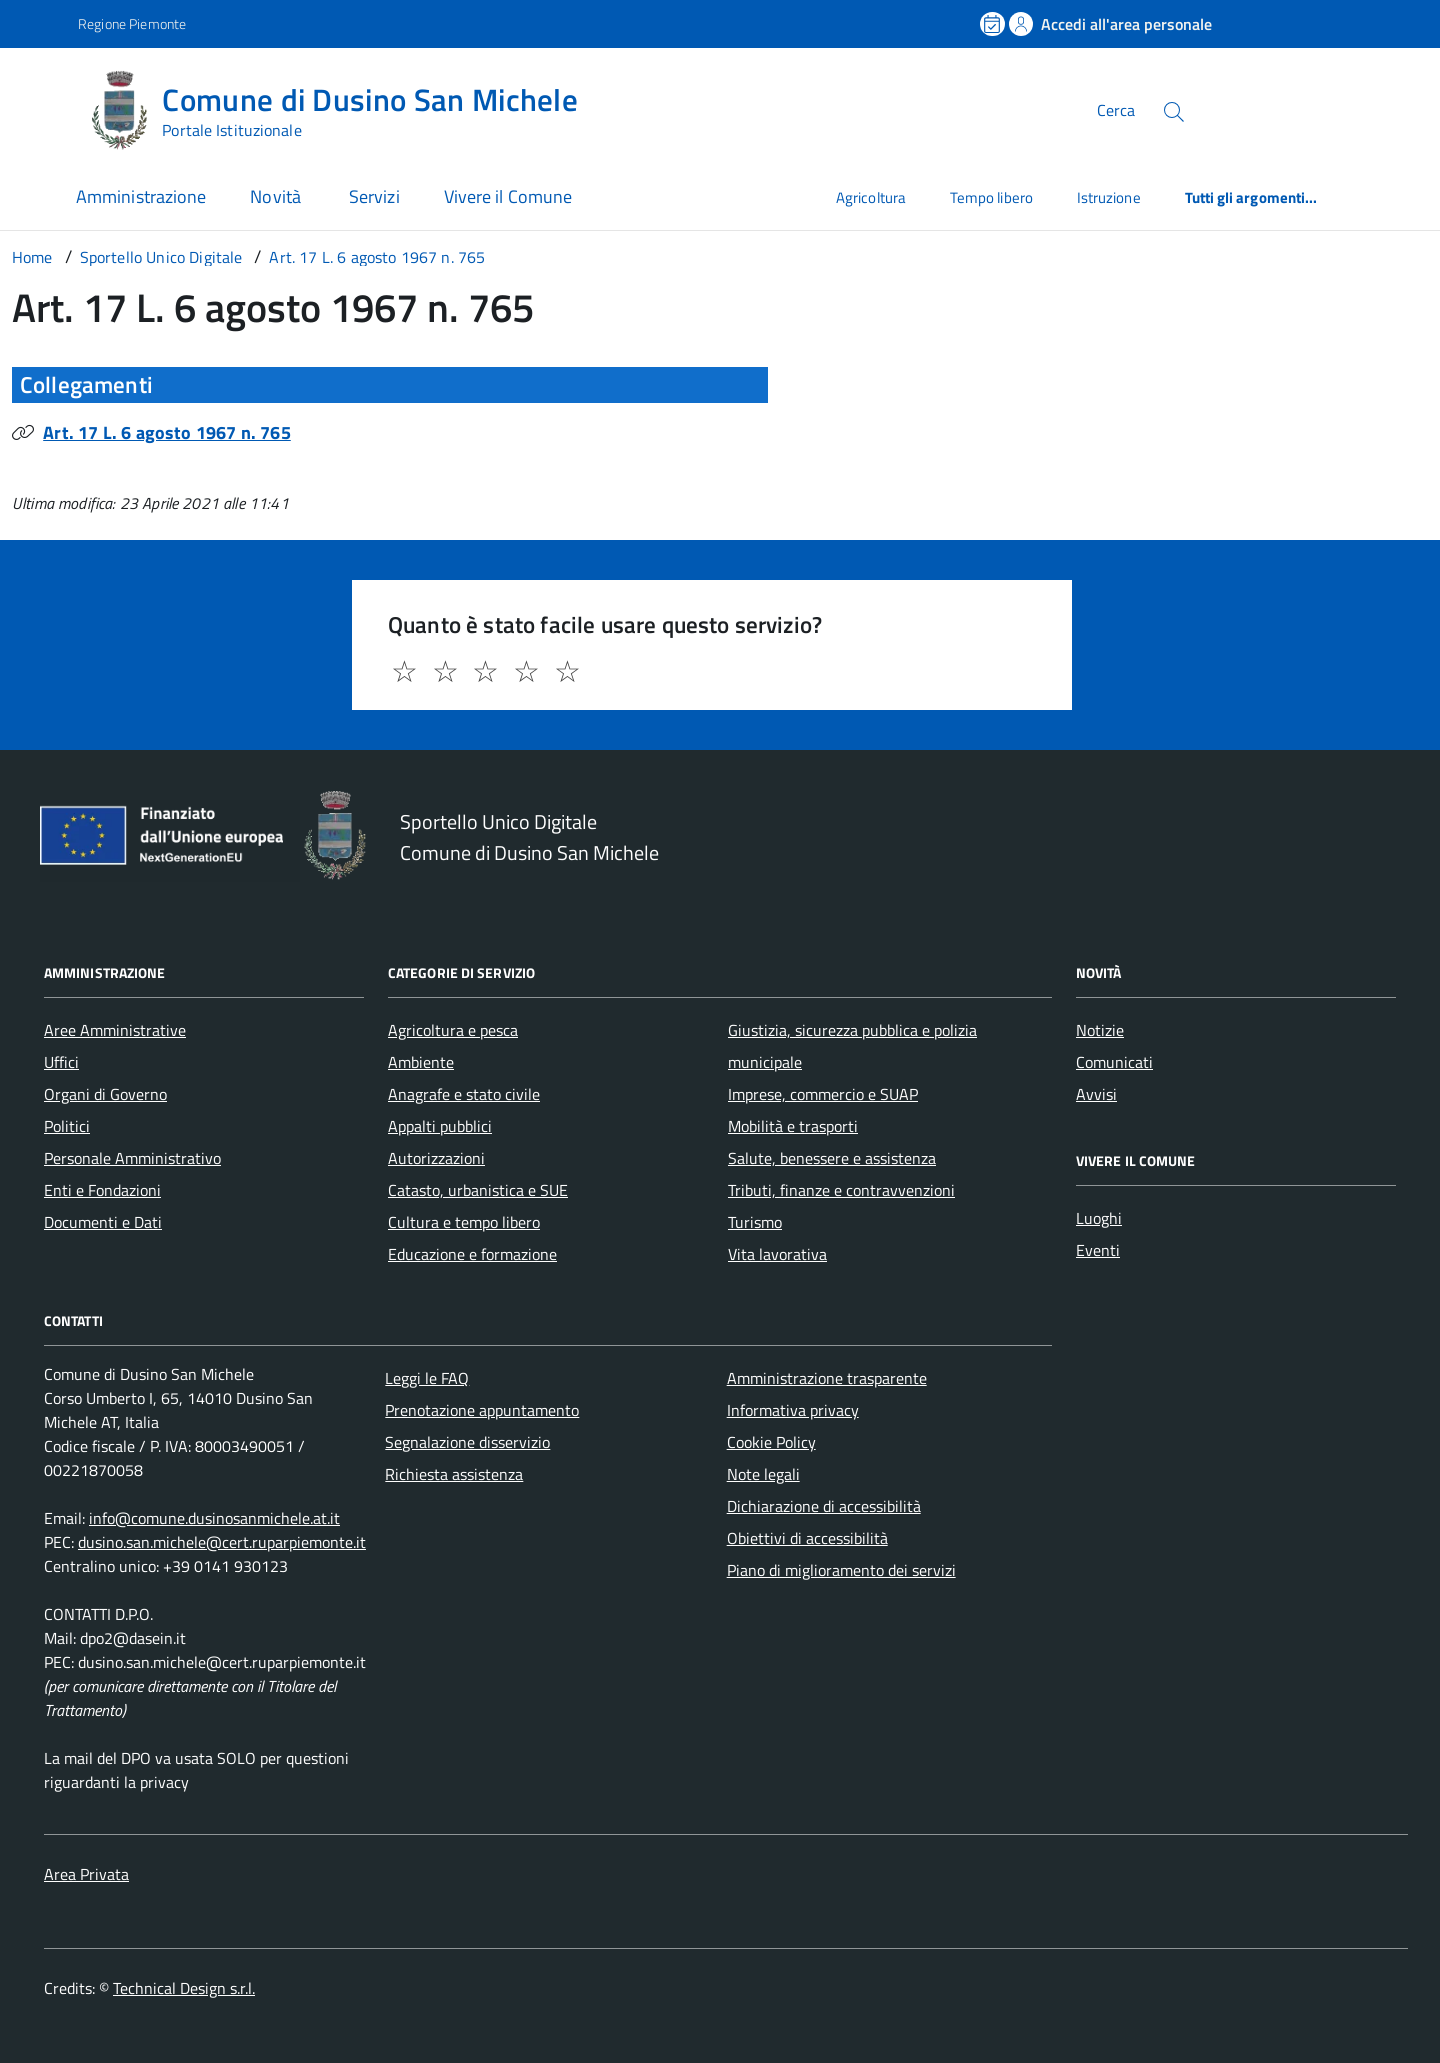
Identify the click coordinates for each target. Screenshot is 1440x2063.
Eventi (1098, 1250)
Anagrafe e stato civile (464, 1094)
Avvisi (1096, 1094)
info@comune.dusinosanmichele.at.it (214, 1518)
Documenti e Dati (103, 1222)
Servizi (374, 196)
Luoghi (1099, 1218)
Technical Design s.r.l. (184, 1988)
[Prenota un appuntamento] (994, 24)
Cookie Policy (771, 1442)
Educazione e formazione (472, 1254)
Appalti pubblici (440, 1126)
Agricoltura (871, 197)
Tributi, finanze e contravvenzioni (841, 1190)
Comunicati (1114, 1062)
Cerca (1116, 110)
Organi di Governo (105, 1094)
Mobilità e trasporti (793, 1126)
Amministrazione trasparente (827, 1378)
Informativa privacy (793, 1410)
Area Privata (86, 1874)
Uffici (61, 1062)
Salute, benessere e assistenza (832, 1158)
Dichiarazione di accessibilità (824, 1506)
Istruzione (1109, 197)
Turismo (755, 1222)
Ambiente (421, 1062)
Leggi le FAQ (427, 1378)
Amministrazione (141, 196)
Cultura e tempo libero (464, 1222)
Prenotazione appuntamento (482, 1410)
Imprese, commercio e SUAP (823, 1094)
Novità (277, 196)
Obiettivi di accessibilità (807, 1538)
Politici (67, 1126)
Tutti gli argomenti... (1251, 197)
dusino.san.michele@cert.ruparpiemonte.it (222, 1542)
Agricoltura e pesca (453, 1030)
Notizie (1100, 1030)
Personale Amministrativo (132, 1158)
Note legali (763, 1474)
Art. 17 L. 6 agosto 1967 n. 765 (167, 432)
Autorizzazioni (436, 1158)
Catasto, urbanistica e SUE (478, 1190)
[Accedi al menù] (43, 107)
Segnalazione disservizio (467, 1442)
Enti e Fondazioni (102, 1190)
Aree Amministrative (115, 1030)
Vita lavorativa (777, 1254)
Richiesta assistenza (454, 1474)
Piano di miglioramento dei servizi (841, 1570)
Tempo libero (991, 197)
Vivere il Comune (508, 196)
